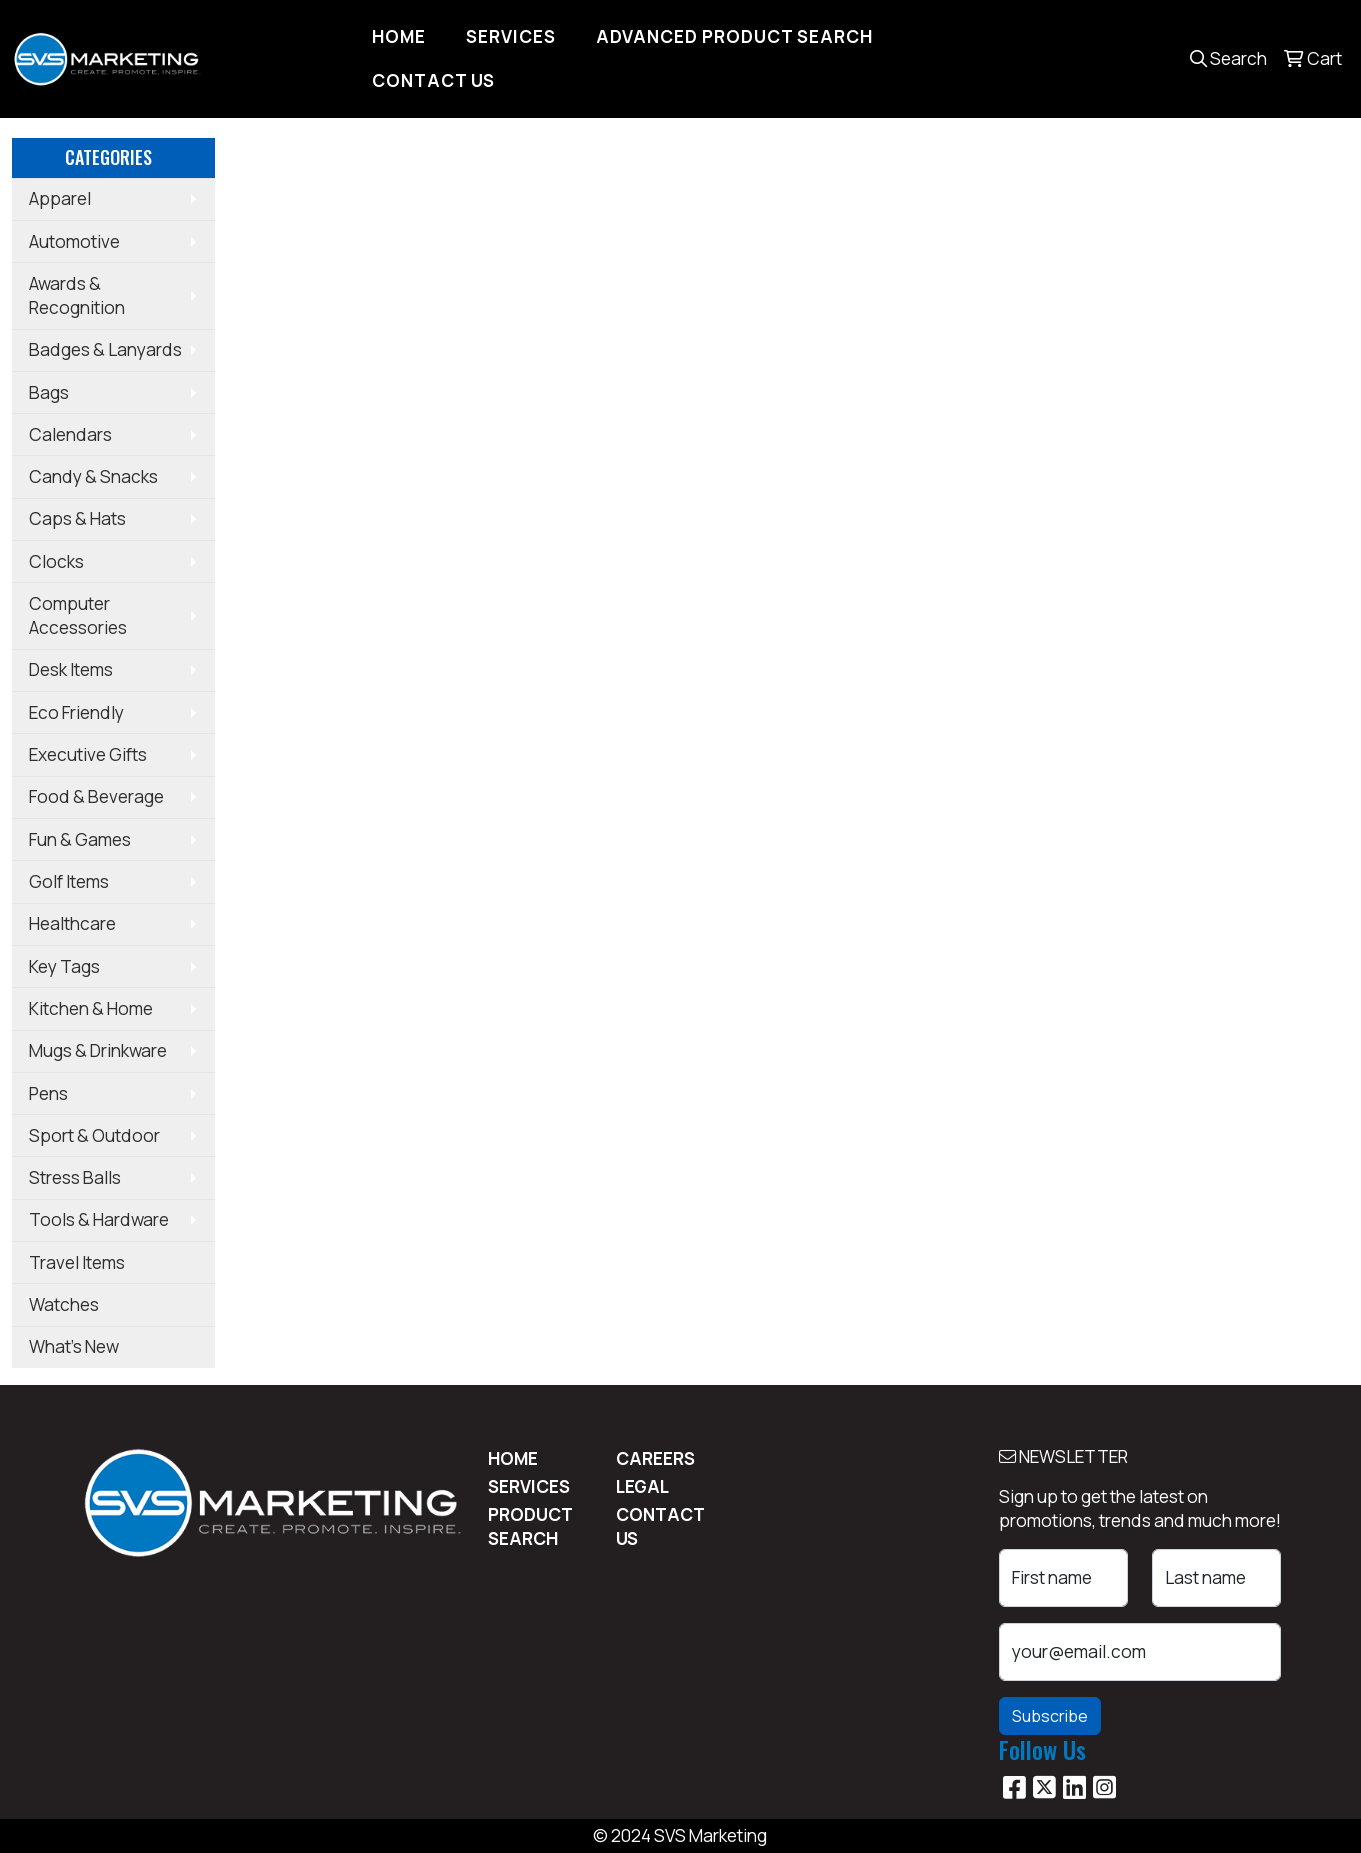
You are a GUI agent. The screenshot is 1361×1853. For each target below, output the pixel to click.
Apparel (60, 198)
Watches (64, 1304)
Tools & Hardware (99, 1219)
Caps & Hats (77, 518)
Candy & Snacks (93, 476)
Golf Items (69, 881)
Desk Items (71, 669)
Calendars (70, 434)
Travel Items (77, 1262)
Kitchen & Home (91, 1008)
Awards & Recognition (77, 295)
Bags (49, 392)
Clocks (56, 561)
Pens (48, 1093)
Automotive (74, 241)
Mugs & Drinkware (98, 1050)
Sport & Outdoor (94, 1135)
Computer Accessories (78, 615)
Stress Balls (75, 1177)
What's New (74, 1346)
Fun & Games (80, 839)
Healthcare (72, 923)
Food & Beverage (96, 796)
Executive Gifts (88, 754)
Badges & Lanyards (105, 349)
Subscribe (1050, 1716)
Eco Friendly (76, 712)
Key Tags (64, 966)
